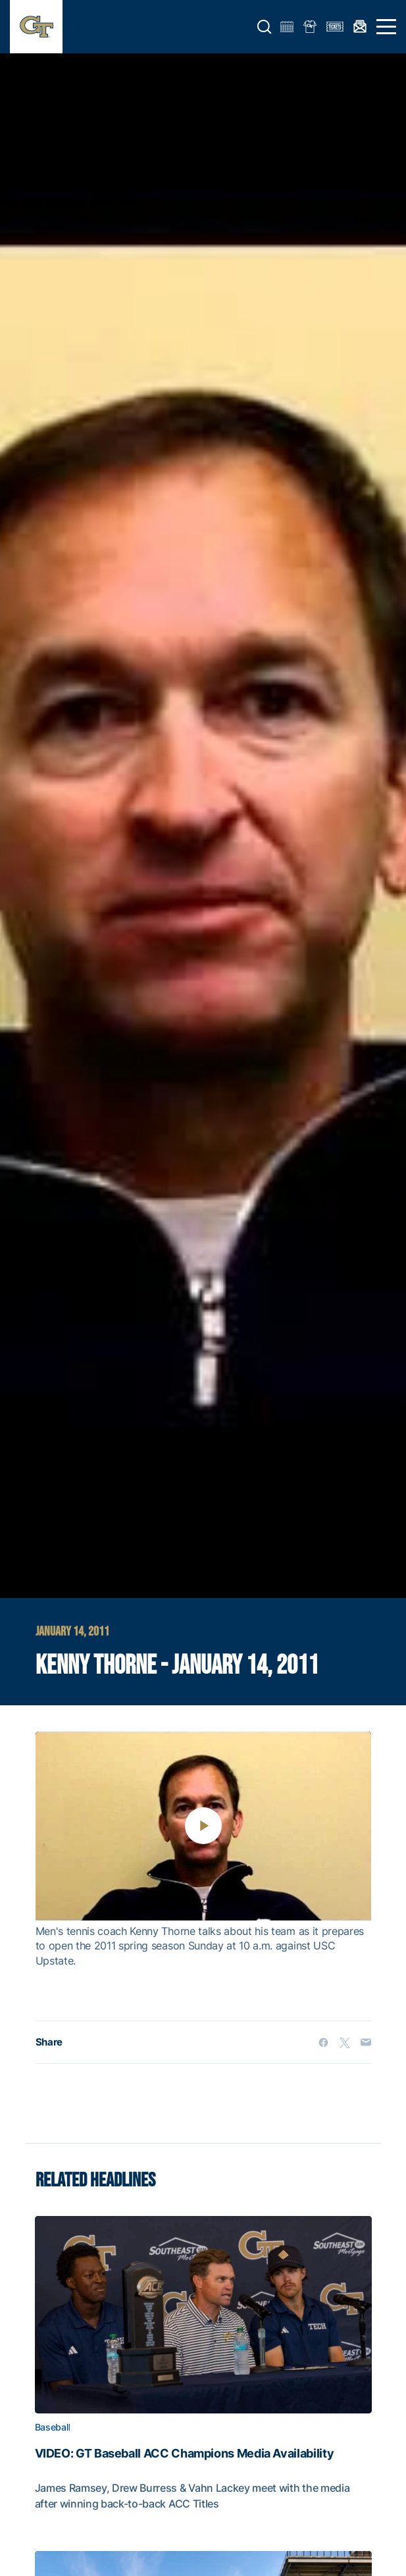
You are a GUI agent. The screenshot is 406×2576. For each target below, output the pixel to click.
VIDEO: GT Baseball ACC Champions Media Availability (184, 2453)
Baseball (52, 2427)
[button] (264, 27)
